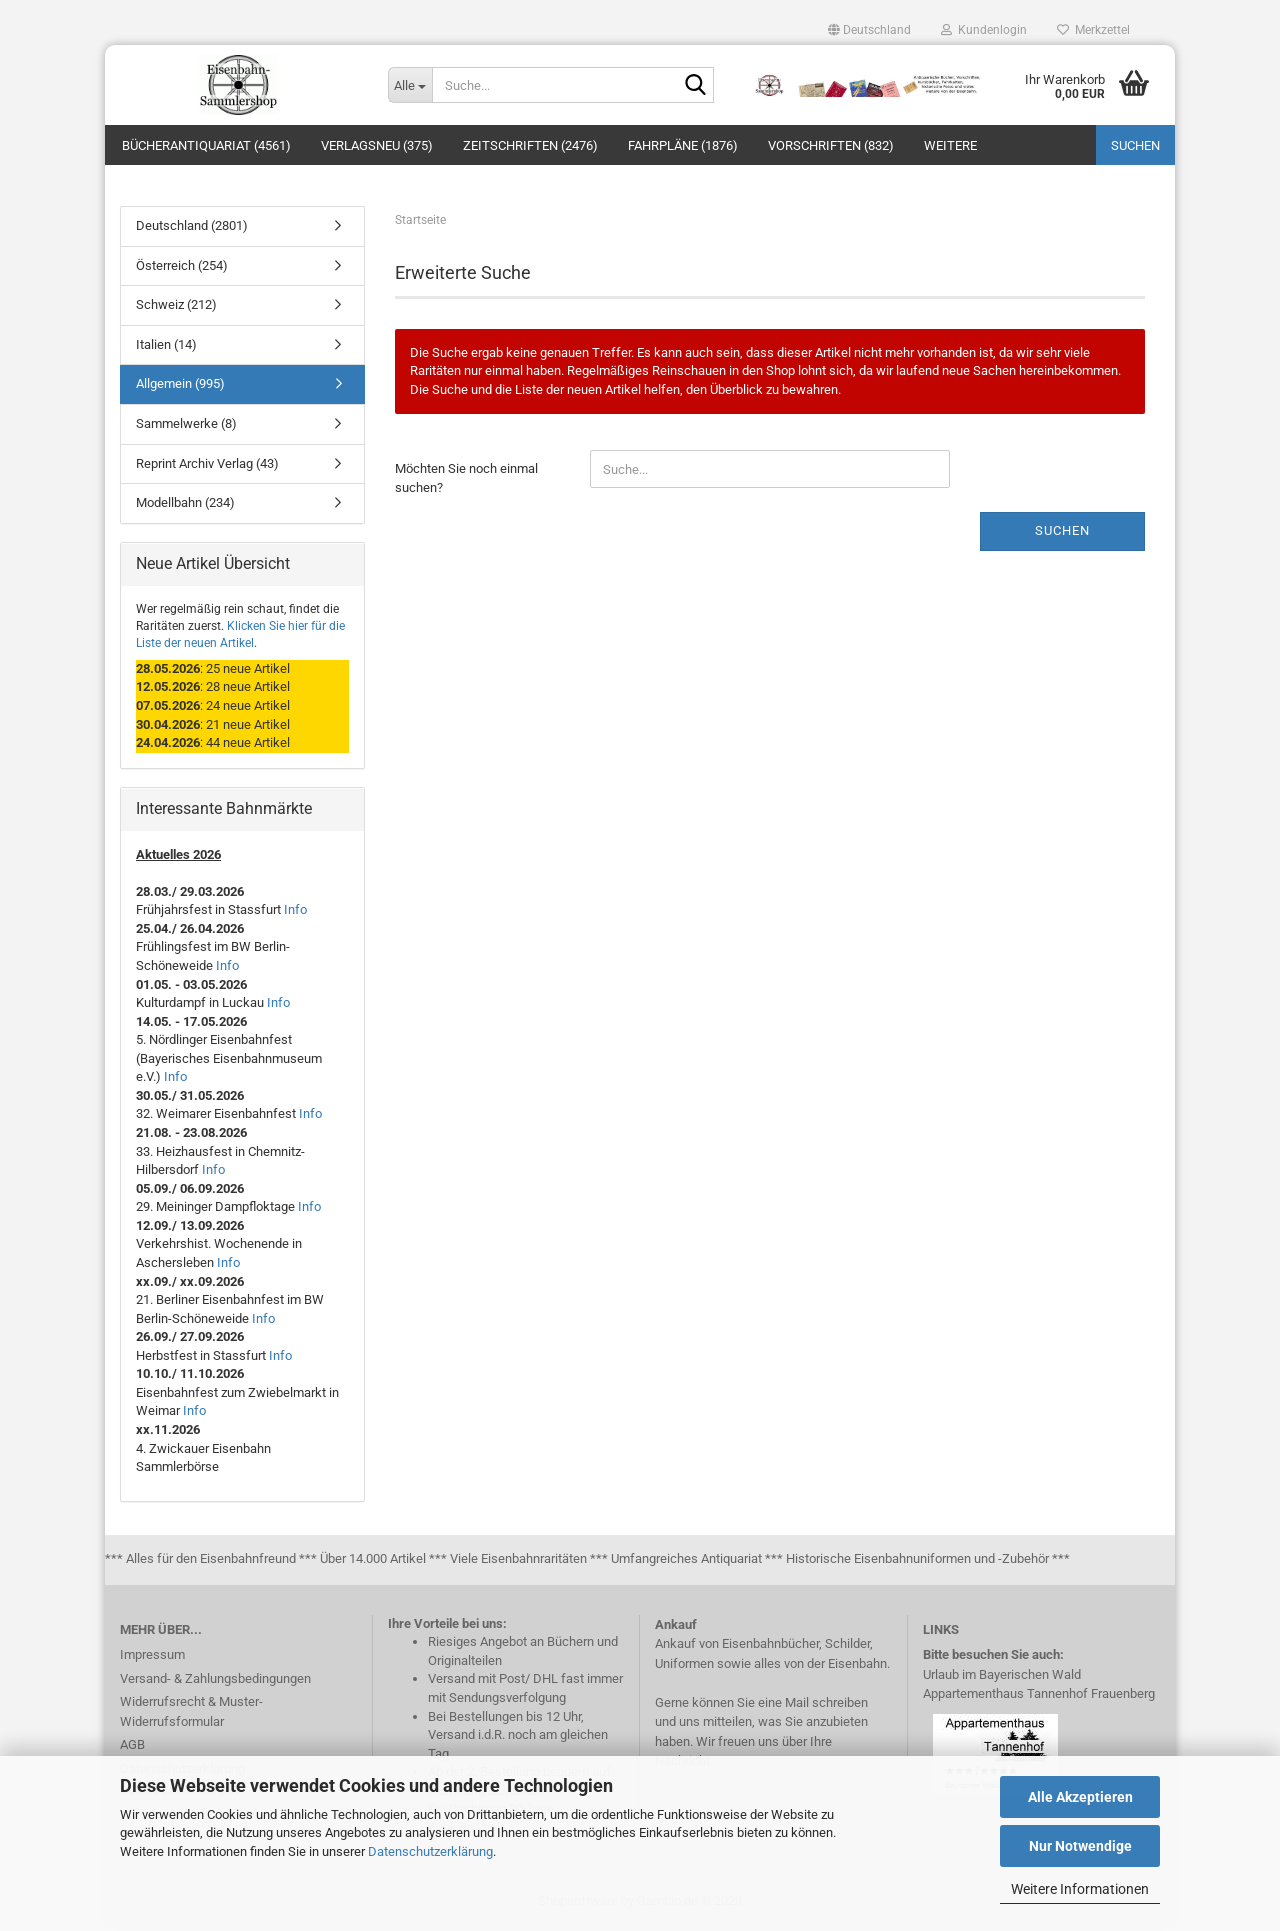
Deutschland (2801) (192, 229)
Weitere (950, 145)
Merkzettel (1093, 30)
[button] (869, 30)
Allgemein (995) (180, 387)
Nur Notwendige (1080, 1846)
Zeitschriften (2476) (530, 145)
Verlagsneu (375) (377, 145)
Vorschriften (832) (831, 145)
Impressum (152, 1658)
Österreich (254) (182, 269)
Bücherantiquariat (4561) (206, 145)
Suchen (1135, 145)
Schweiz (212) (176, 308)
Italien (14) (166, 348)
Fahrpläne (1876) (683, 145)
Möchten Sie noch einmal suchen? (466, 482)
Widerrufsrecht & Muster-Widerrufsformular (191, 1715)
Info (295, 913)
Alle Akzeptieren (1080, 1797)
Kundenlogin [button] (984, 30)
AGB (132, 1748)
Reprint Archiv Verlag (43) (207, 466)
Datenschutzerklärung (430, 1851)
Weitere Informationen (1080, 1889)
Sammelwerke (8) (186, 427)
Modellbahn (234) (185, 506)
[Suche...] (410, 85)
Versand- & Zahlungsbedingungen (215, 1681)
